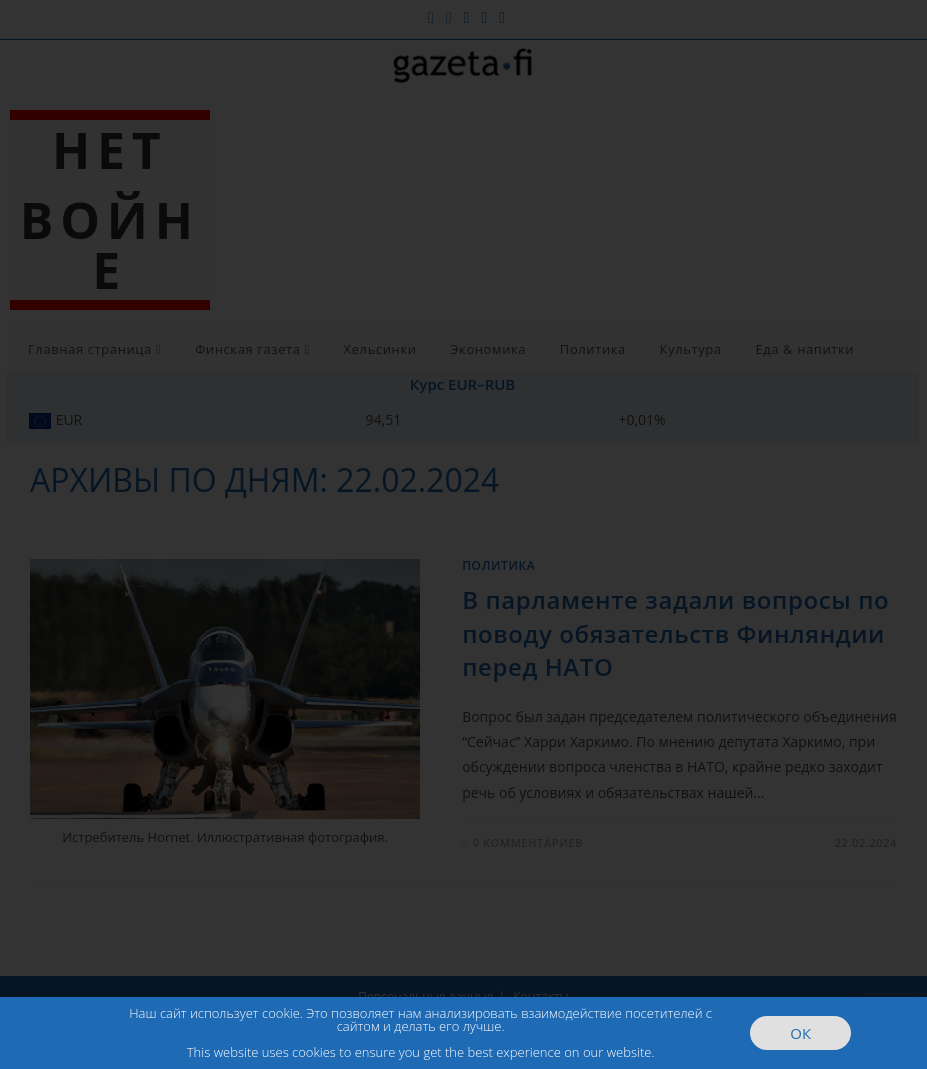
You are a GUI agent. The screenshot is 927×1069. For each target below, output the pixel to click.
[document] (463, 534)
